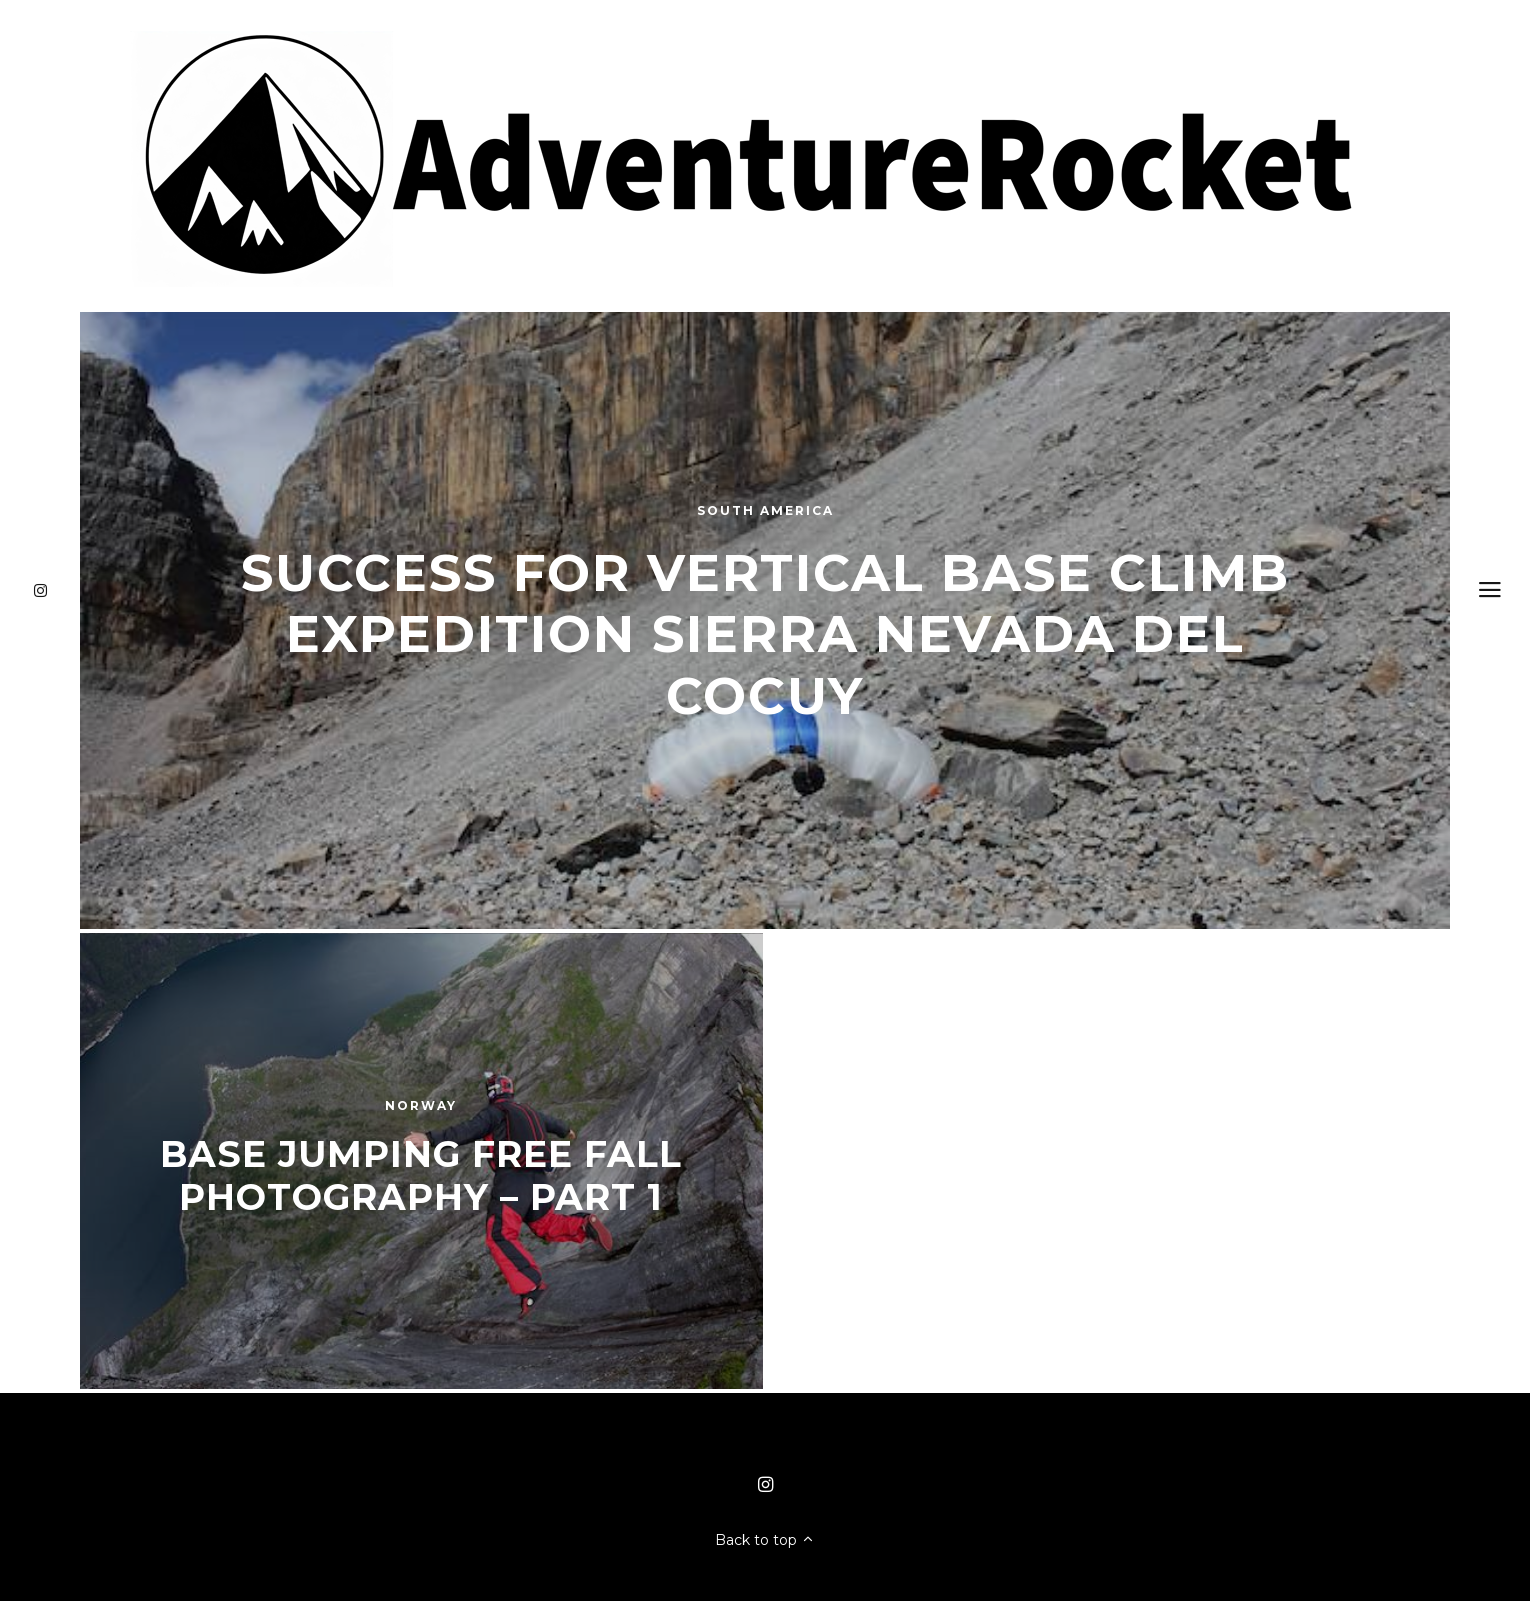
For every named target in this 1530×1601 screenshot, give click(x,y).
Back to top (765, 1540)
